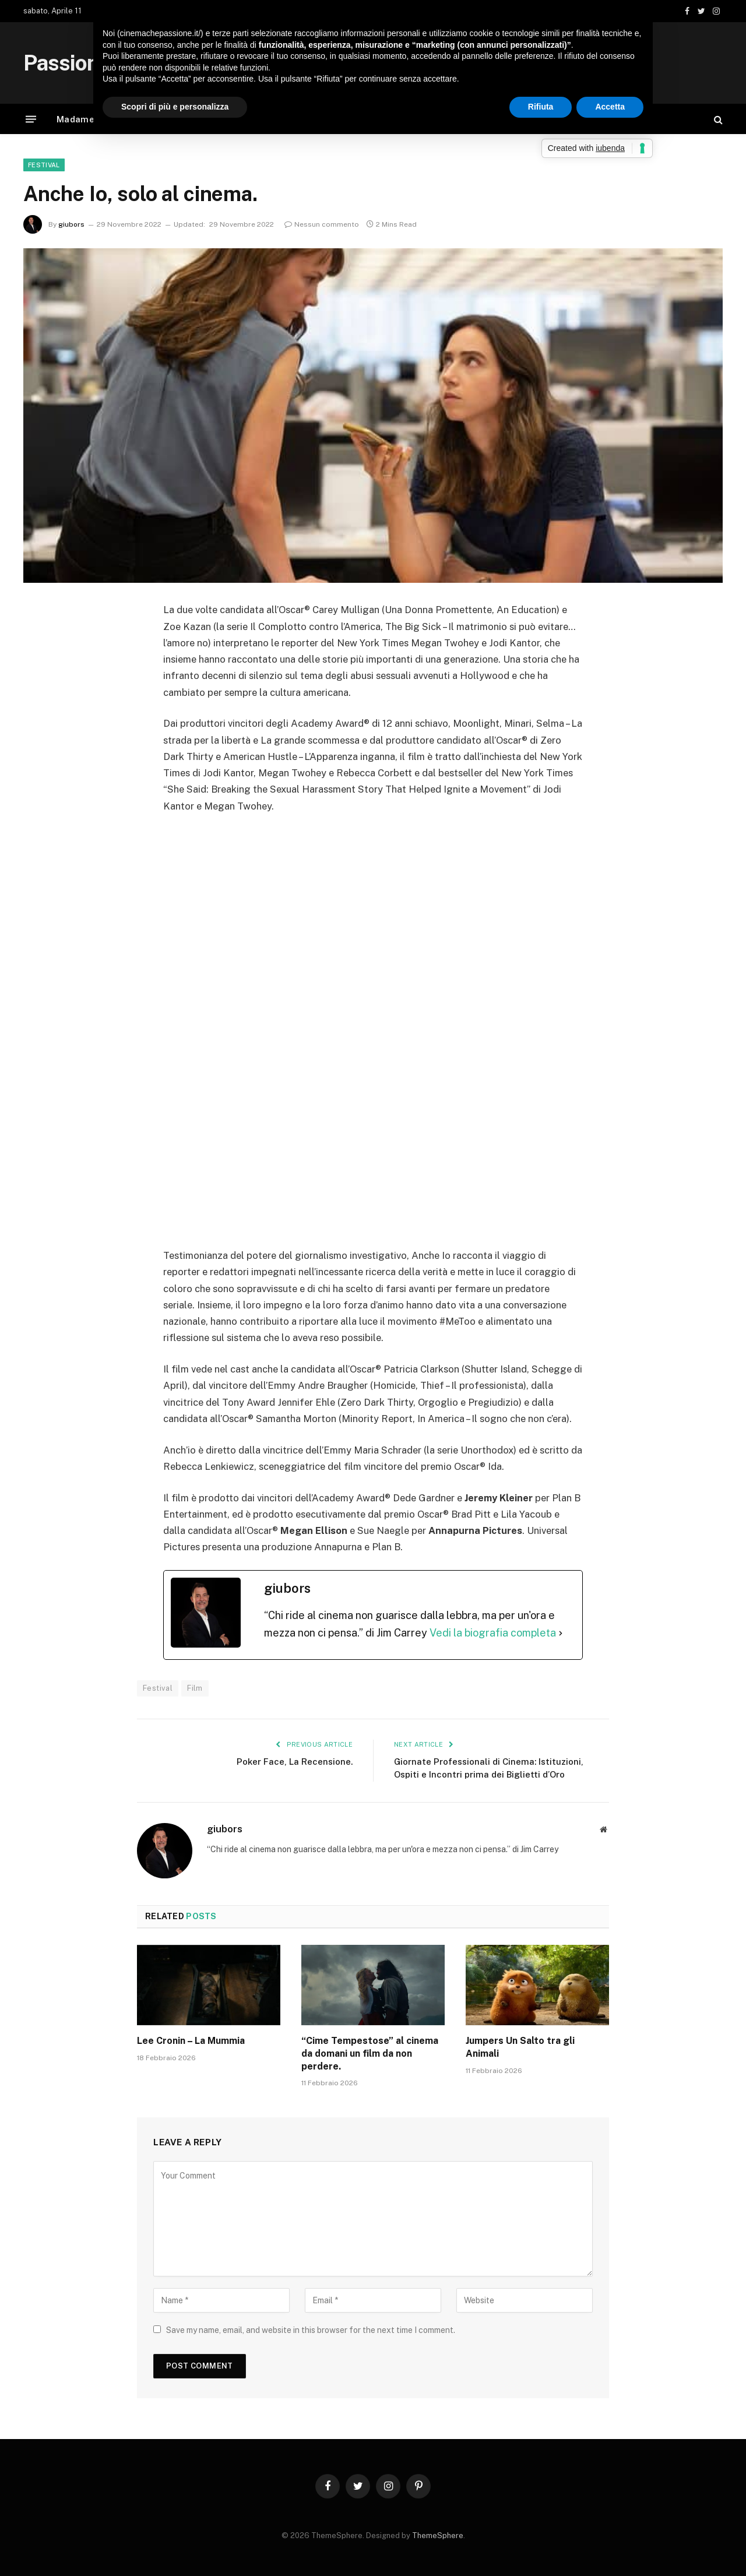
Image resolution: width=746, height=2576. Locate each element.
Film (195, 1688)
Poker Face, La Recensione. (295, 1761)
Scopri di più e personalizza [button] (174, 106)
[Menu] (31, 119)
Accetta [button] (610, 106)
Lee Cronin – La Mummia (191, 2040)
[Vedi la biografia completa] (560, 1633)
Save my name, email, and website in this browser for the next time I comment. (310, 2330)
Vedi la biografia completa (493, 1633)
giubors (71, 224)
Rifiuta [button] (541, 106)
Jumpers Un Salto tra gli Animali (520, 2047)
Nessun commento (321, 224)
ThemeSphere (437, 2535)
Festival (44, 164)
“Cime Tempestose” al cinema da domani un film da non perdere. (369, 2053)
